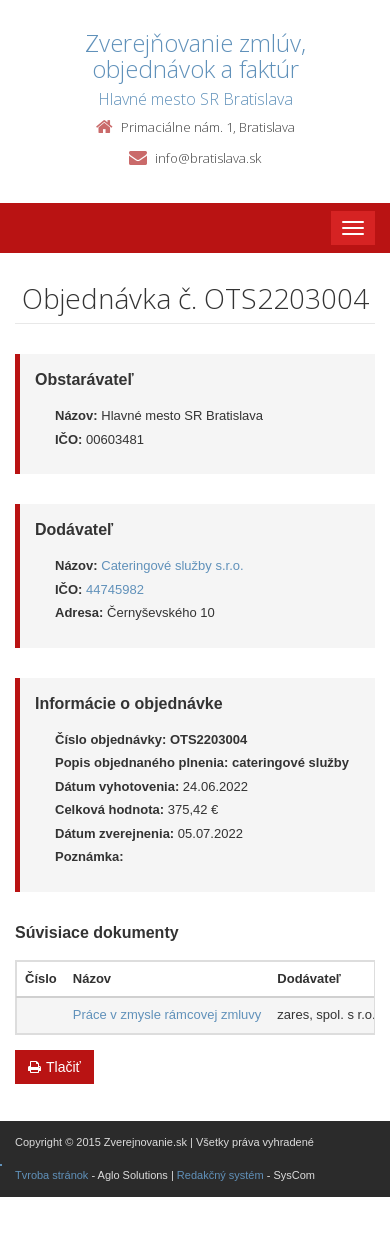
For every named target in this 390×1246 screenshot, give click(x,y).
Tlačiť (54, 1067)
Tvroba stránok (51, 1175)
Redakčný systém (220, 1175)
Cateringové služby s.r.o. (172, 565)
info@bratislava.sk (208, 158)
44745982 (115, 589)
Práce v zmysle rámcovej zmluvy (167, 1014)
